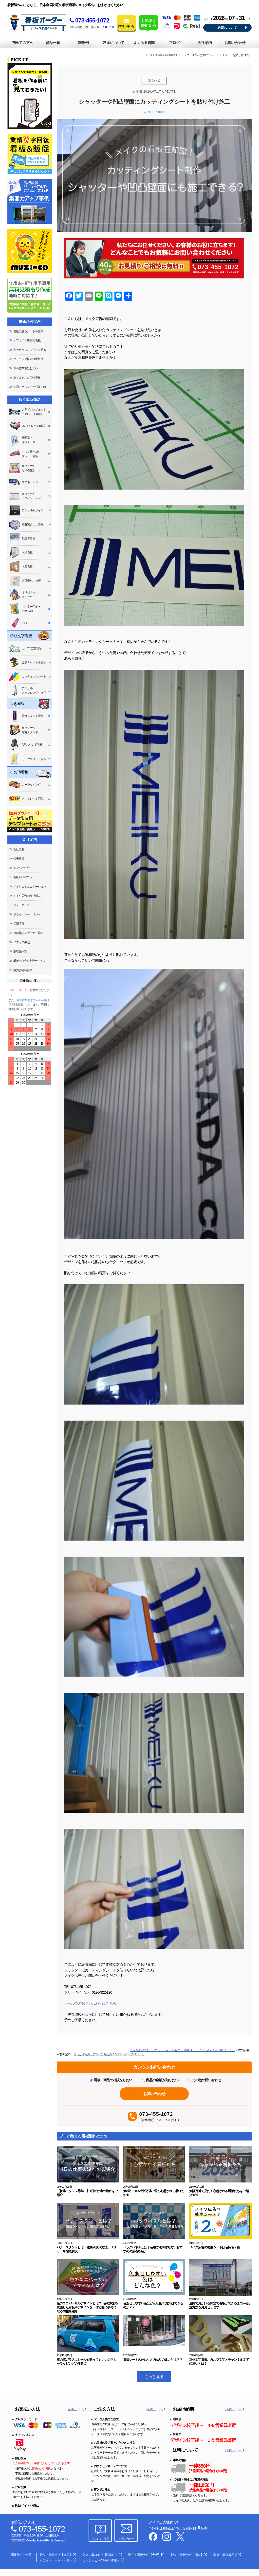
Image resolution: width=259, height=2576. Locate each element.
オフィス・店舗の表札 (26, 340)
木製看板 (21, 566)
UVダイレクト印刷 (26, 426)
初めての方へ (22, 42)
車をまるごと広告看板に (28, 377)
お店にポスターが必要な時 (29, 387)
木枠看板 (21, 552)
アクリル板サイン (26, 510)
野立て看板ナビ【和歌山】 (100, 2555)
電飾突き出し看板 (26, 524)
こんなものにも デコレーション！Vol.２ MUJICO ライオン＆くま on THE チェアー (182, 2050)
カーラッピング (25, 784)
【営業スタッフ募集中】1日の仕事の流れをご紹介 (87, 2193)
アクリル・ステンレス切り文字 (27, 690)
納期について (227, 27)
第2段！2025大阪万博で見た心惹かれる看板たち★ (153, 2193)
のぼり (19, 623)
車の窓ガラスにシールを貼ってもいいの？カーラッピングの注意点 (86, 2361)
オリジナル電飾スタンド (23, 730)
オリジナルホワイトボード (25, 496)
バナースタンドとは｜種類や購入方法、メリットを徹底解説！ (86, 2249)
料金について (113, 42)
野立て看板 (22, 538)
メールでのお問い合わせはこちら (90, 2003)
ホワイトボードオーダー (56, 2560)
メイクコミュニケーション (29, 886)
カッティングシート (27, 676)
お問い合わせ (234, 42)
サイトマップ (21, 905)
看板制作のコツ (22, 877)
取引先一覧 (20, 951)
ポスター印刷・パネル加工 (25, 608)
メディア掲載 (21, 942)
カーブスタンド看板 (27, 759)
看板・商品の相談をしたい (111, 2080)
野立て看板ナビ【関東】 (187, 2555)
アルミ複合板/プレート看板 (24, 454)
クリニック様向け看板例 (28, 359)
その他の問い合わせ (204, 2080)
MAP (204, 2528)
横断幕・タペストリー (23, 440)
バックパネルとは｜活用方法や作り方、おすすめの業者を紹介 (153, 2249)
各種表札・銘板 (25, 581)
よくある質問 (143, 42)
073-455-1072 (89, 20)
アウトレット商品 (26, 798)
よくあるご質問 (100, 2538)
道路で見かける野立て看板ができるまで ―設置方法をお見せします (219, 2305)
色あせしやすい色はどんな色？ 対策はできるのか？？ (153, 2305)
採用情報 (18, 923)
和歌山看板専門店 (225, 2555)
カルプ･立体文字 (25, 648)
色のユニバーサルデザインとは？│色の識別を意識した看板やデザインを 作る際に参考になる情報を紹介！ (87, 2307)
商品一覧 (53, 42)
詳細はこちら (76, 2409)
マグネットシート (26, 482)
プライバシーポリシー (26, 914)
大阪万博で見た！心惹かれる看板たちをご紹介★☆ (219, 2193)
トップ (148, 55)
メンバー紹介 (21, 868)
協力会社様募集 (22, 970)
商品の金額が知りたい (160, 2080)
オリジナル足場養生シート (25, 468)
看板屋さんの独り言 (165, 55)
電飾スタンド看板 (26, 716)
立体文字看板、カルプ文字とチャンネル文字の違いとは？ (219, 2361)
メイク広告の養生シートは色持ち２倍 (214, 2247)
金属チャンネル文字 (27, 662)
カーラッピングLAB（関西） (101, 2560)
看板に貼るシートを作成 (28, 331)
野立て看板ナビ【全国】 (56, 2555)
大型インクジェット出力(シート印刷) (27, 412)
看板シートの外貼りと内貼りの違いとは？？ (153, 2359)
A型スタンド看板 (25, 744)
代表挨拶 (18, 858)
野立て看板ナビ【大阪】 (144, 2555)
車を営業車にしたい (25, 368)
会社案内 (204, 42)
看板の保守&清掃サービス (29, 961)
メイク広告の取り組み (26, 895)
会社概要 (18, 849)
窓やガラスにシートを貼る (29, 350)
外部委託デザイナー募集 (28, 933)
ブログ (174, 42)
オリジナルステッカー (22, 594)
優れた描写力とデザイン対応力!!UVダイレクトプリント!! (108, 2054)
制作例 (83, 42)
